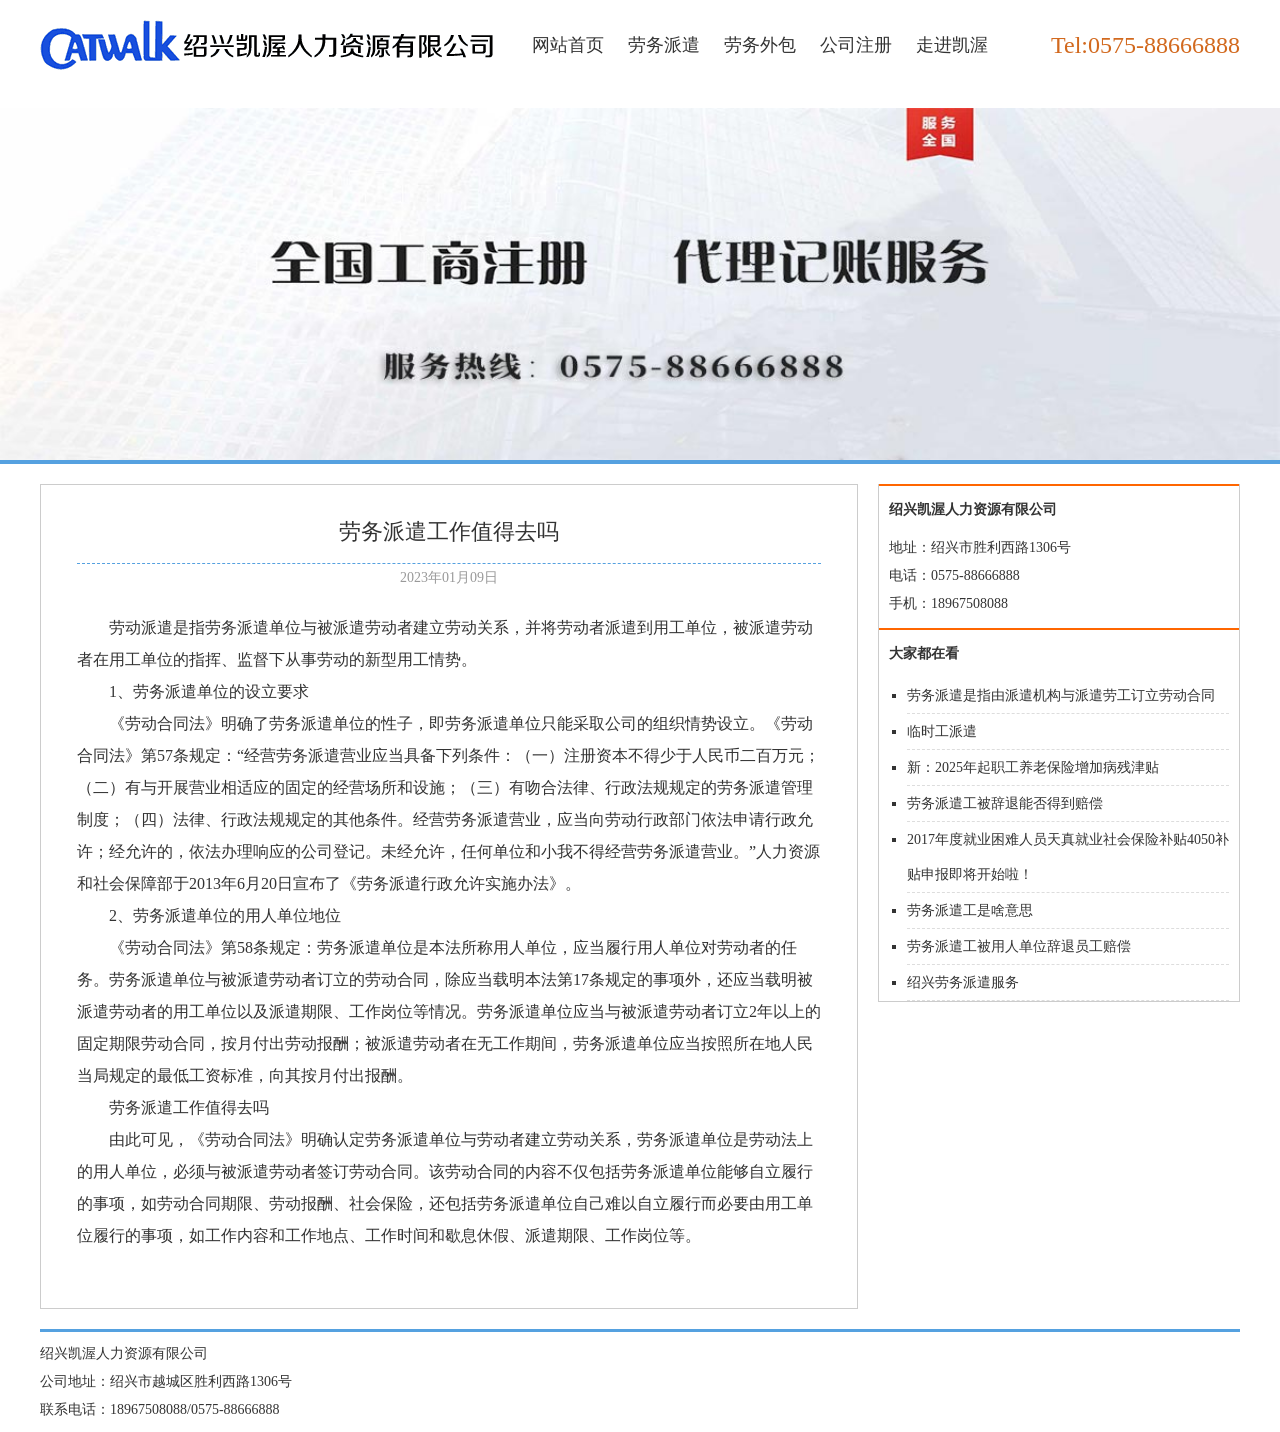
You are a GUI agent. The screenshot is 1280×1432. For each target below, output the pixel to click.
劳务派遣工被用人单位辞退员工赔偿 (1019, 946)
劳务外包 (760, 45)
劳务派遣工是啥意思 (970, 910)
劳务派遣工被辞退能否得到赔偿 (1005, 803)
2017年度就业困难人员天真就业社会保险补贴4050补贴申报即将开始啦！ (1068, 857)
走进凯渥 (952, 45)
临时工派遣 (942, 731)
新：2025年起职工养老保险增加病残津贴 (1033, 767)
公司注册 (856, 45)
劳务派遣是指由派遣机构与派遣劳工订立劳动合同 (1061, 695)
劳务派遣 (664, 45)
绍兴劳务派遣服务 (963, 982)
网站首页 (568, 45)
